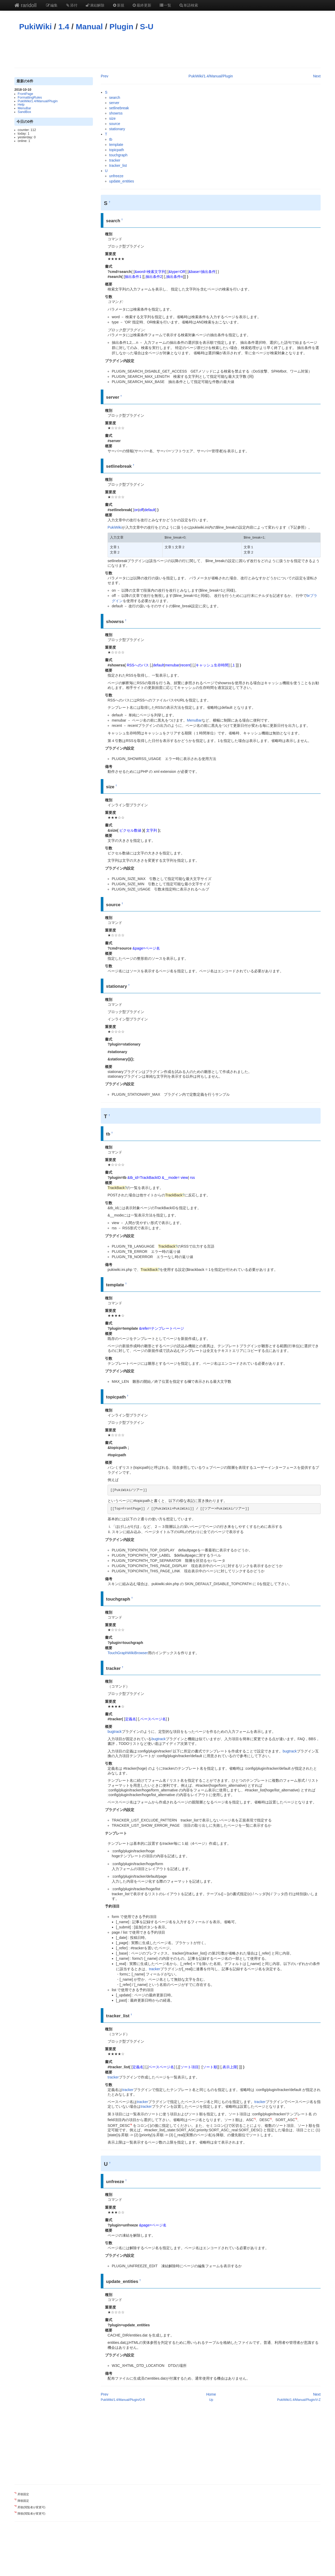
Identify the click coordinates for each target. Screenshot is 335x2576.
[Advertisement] (167, 49)
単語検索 (188, 5)
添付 (71, 5)
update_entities (121, 181)
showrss (115, 113)
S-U (147, 26)
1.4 (63, 26)
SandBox (24, 112)
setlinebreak (119, 108)
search (114, 97)
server (114, 103)
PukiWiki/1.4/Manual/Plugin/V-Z (299, 2400)
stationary (117, 129)
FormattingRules (30, 97)
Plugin (121, 26)
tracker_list (118, 165)
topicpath (116, 150)
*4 (131, 2124)
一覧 (165, 5)
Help (21, 104)
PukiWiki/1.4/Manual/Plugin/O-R (123, 2400)
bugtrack (115, 1731)
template (116, 144)
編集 (52, 5)
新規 (118, 5)
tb (110, 139)
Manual (89, 26)
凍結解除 (95, 5)
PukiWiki (35, 26)
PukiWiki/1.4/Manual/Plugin (38, 101)
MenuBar (24, 108)
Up (211, 2400)
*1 (255, 2118)
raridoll (25, 5)
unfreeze (116, 176)
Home (211, 2394)
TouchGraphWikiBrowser (128, 1653)
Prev (104, 76)
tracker (114, 160)
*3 (296, 2118)
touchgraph (118, 155)
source (114, 124)
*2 (271, 2118)
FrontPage (25, 94)
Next (317, 76)
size (112, 118)
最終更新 (142, 5)
